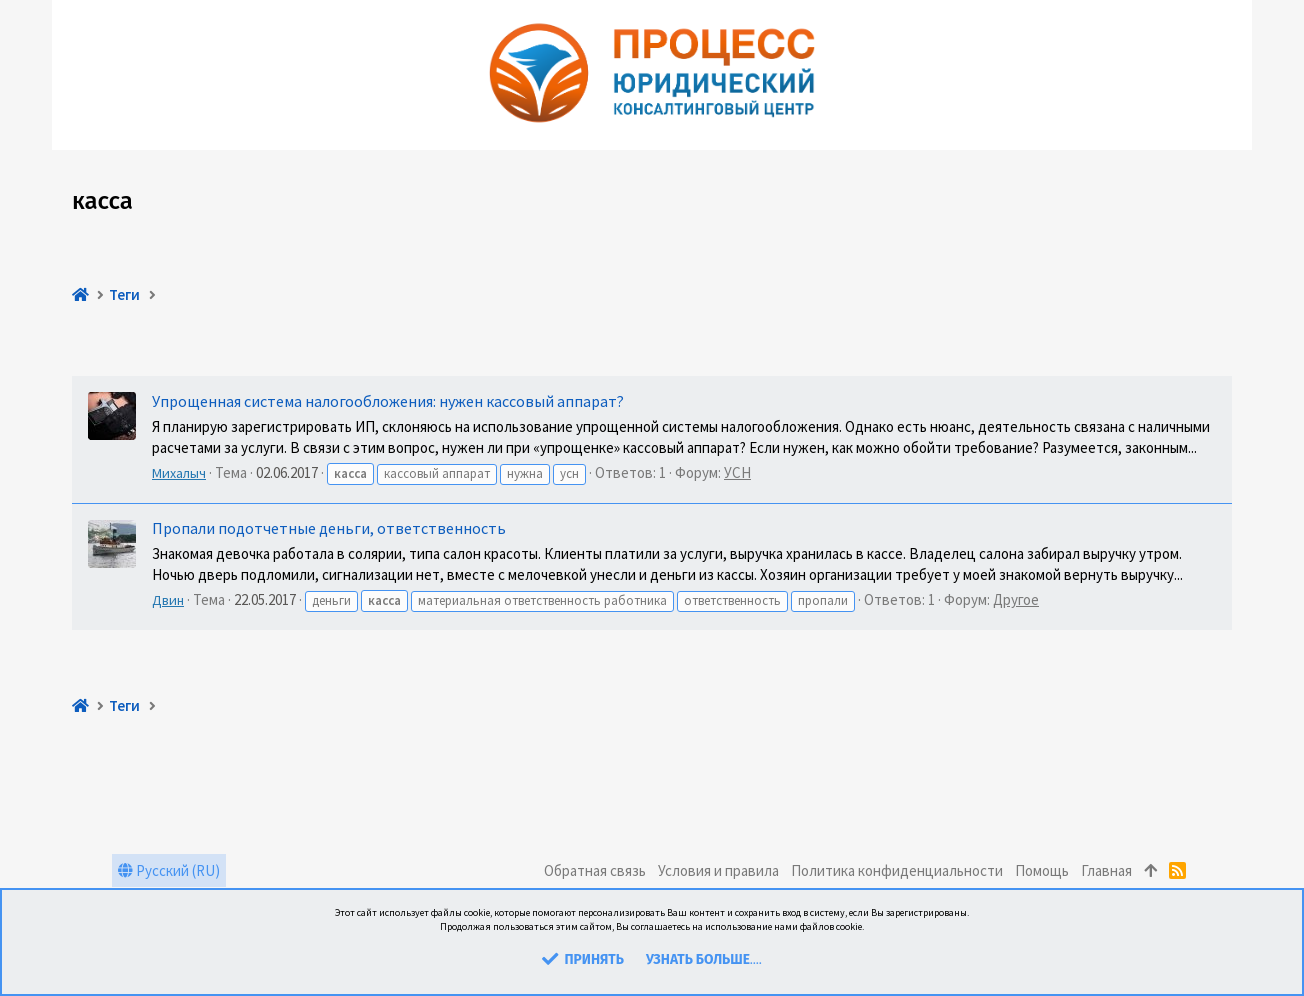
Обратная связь (595, 870)
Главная (1106, 870)
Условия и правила (718, 870)
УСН (737, 472)
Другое (1016, 599)
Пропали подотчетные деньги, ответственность (329, 528)
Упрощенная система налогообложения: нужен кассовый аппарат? (388, 401)
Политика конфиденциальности (897, 870)
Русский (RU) (169, 870)
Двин (168, 600)
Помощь (1042, 870)
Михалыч (179, 473)
